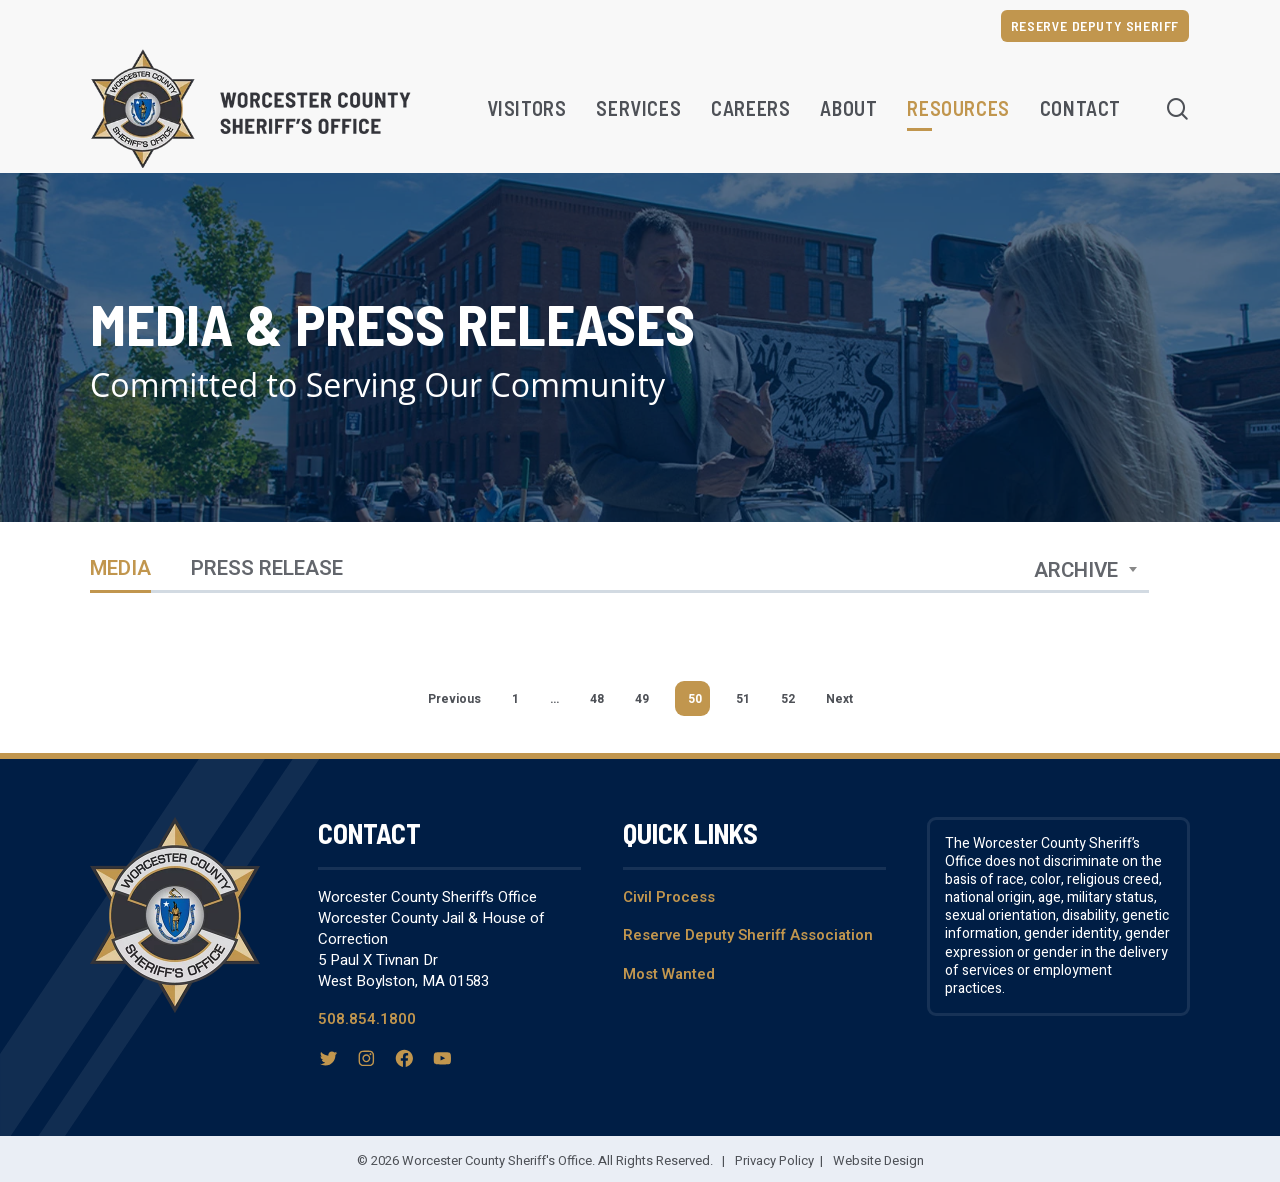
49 (642, 699)
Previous (454, 699)
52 (788, 699)
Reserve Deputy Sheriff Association (748, 935)
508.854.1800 (367, 1019)
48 (597, 699)
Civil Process (669, 897)
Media (120, 570)
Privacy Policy (774, 1160)
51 (743, 699)
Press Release (267, 570)
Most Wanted (669, 974)
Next (839, 699)
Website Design (878, 1160)
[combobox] (1086, 571)
